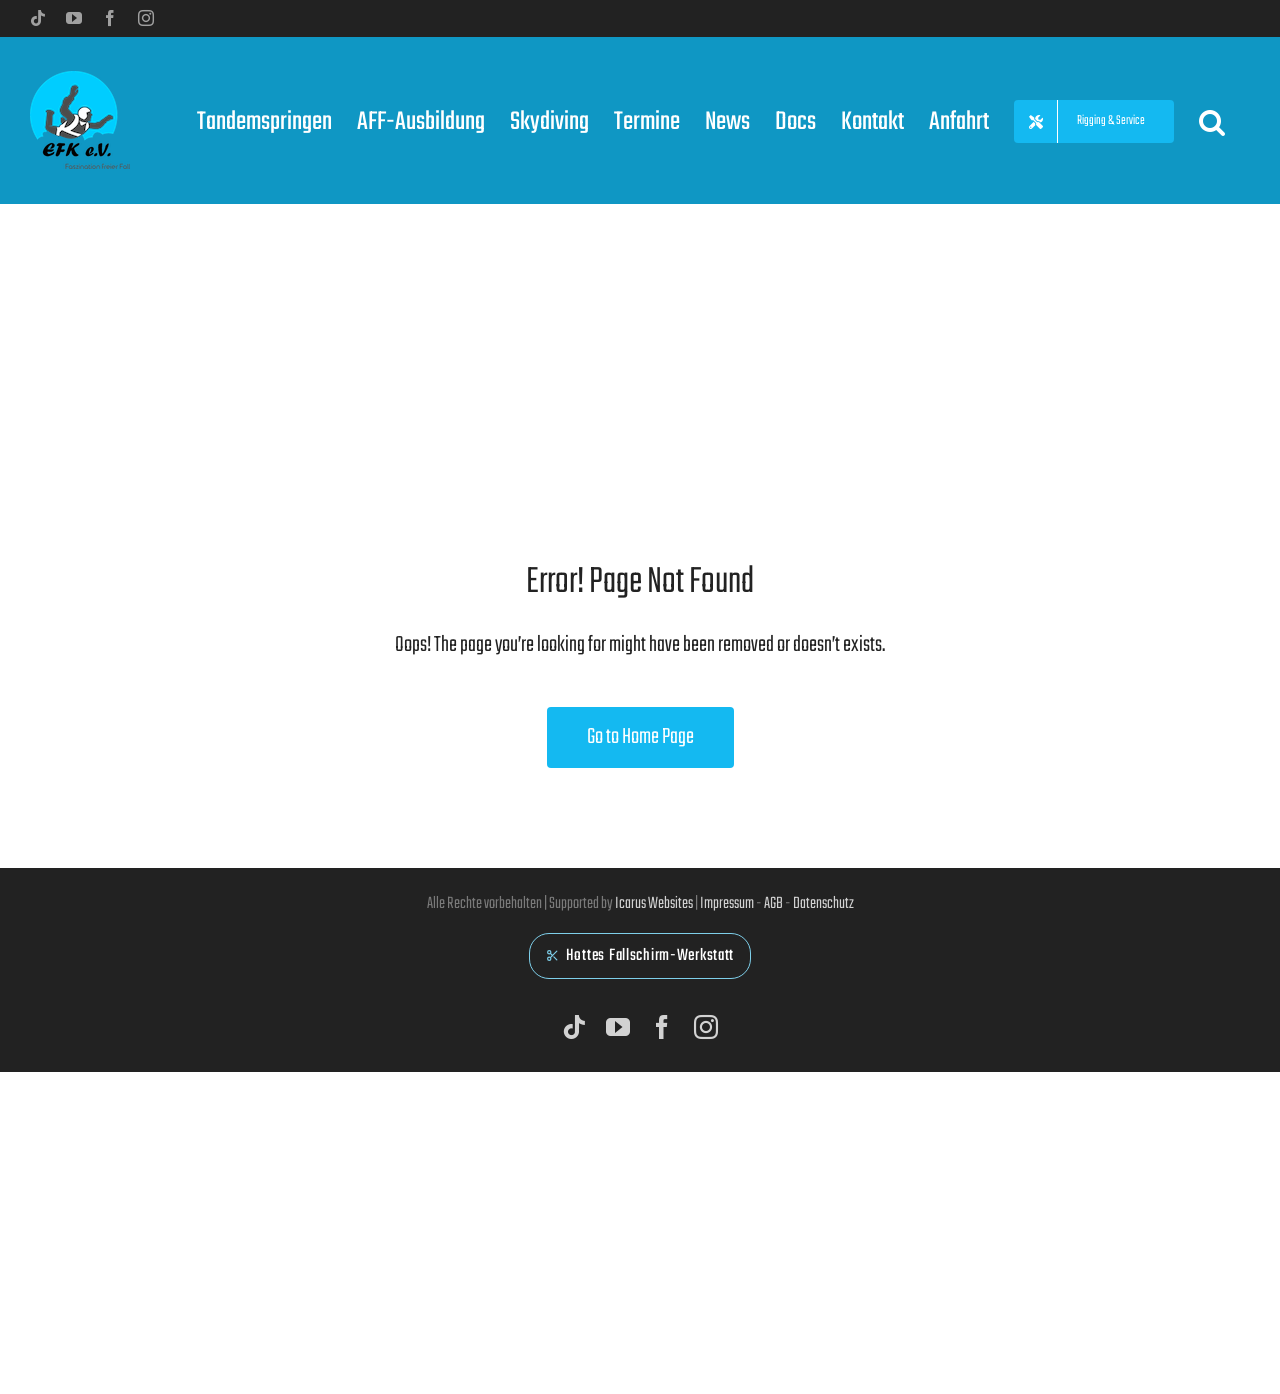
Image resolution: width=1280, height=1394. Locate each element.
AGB (773, 904)
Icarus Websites (654, 904)
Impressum (727, 904)
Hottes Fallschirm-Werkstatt (640, 956)
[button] (1212, 120)
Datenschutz (823, 904)
